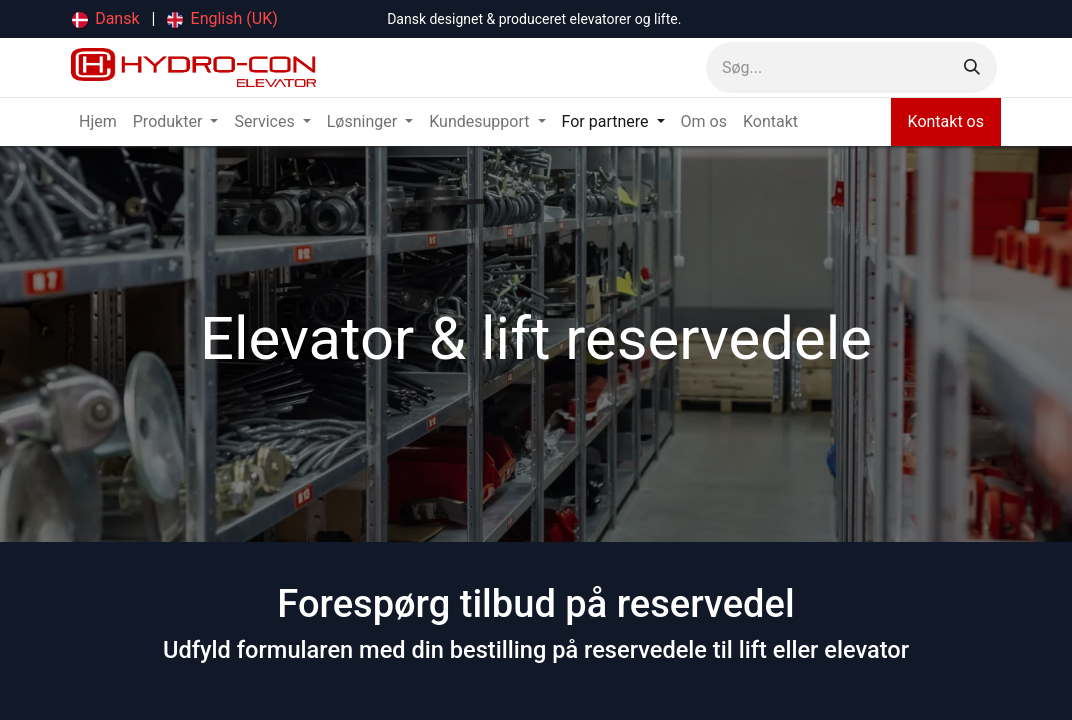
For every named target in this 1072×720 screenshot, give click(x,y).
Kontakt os (946, 121)
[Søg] (972, 67)
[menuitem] (106, 19)
